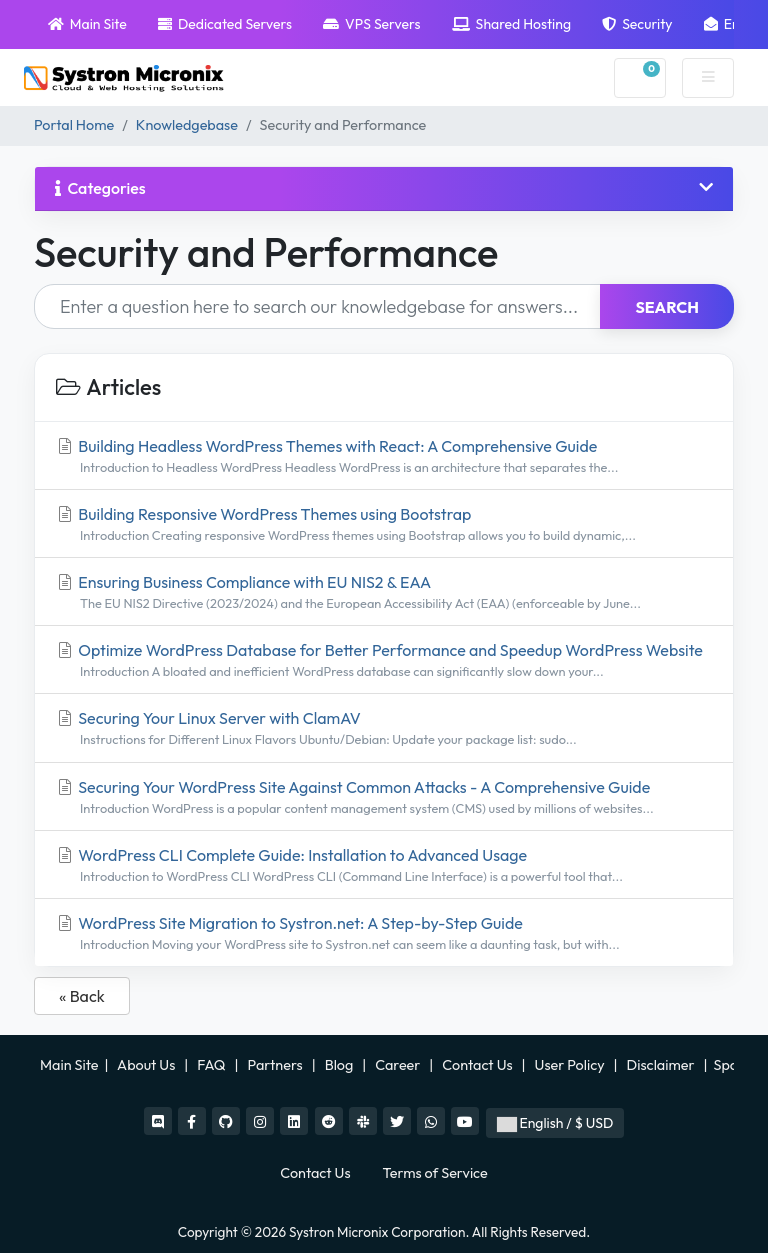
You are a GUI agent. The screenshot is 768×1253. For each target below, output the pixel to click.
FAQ (212, 1065)
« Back (82, 996)
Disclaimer (662, 1065)
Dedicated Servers (225, 24)
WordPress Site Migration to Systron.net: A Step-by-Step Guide (384, 933)
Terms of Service (435, 1173)
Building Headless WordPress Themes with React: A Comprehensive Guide (384, 456)
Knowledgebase (187, 125)
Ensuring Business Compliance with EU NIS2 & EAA (384, 592)
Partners (277, 1065)
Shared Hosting (511, 24)
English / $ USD (555, 1123)
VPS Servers (371, 24)
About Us (147, 1065)
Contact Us (478, 1065)
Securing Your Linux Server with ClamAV (384, 728)
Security (637, 24)
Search (667, 307)
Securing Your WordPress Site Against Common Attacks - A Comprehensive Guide (384, 797)
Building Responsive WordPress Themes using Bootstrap (384, 524)
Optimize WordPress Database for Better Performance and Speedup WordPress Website (384, 660)
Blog (341, 1065)
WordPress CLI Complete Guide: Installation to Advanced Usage (384, 865)
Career (397, 1065)
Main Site (87, 24)
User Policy (571, 1065)
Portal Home (74, 125)
